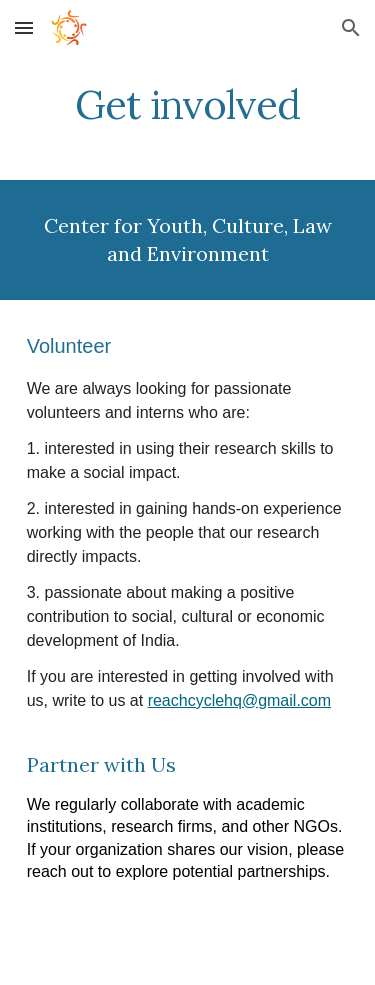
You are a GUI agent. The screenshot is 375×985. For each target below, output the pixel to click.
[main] (188, 105)
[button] (24, 27)
